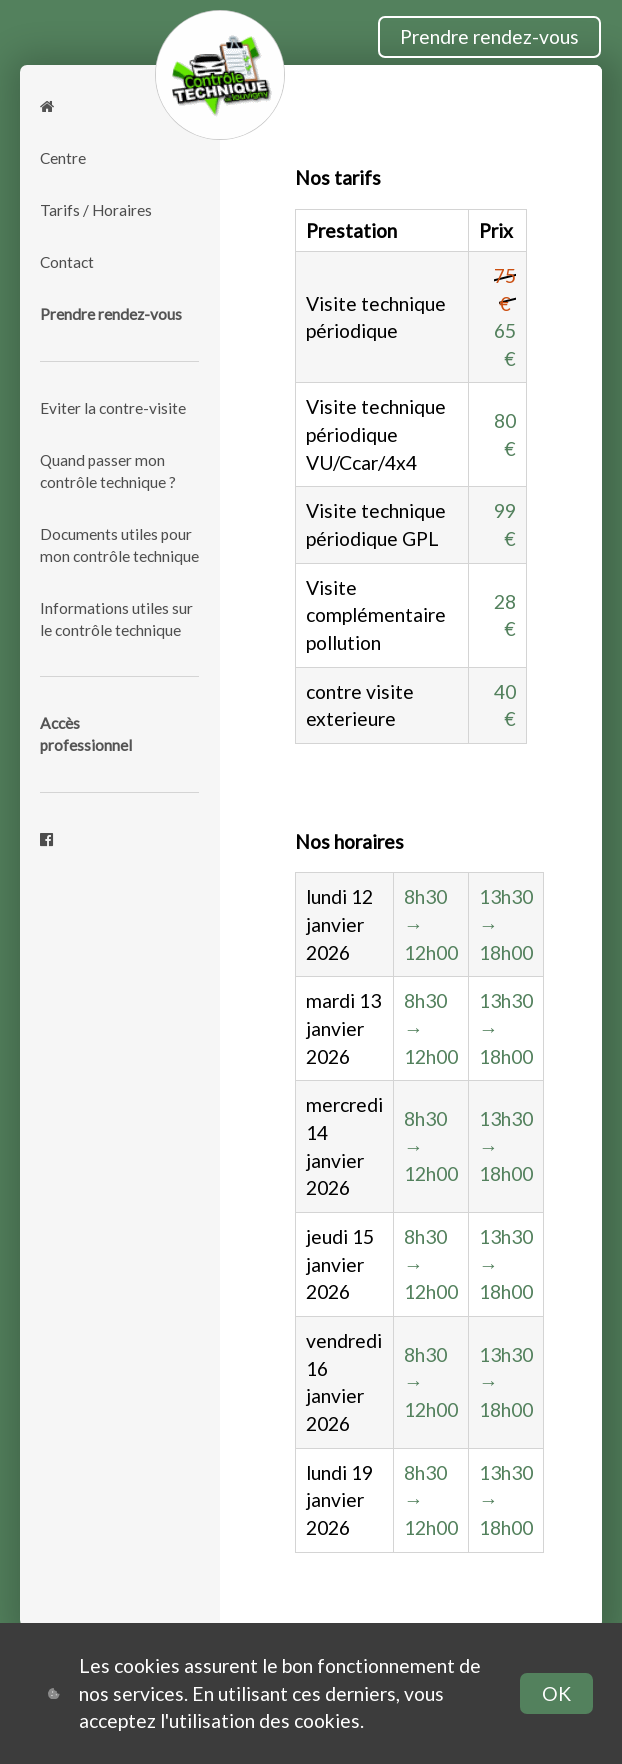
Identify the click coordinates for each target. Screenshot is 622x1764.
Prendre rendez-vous (489, 36)
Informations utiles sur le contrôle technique (116, 619)
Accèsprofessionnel (86, 734)
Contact (67, 262)
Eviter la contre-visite (113, 408)
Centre (63, 158)
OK (556, 1693)
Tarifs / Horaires (96, 210)
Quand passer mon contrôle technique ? (108, 471)
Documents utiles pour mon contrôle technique (119, 545)
